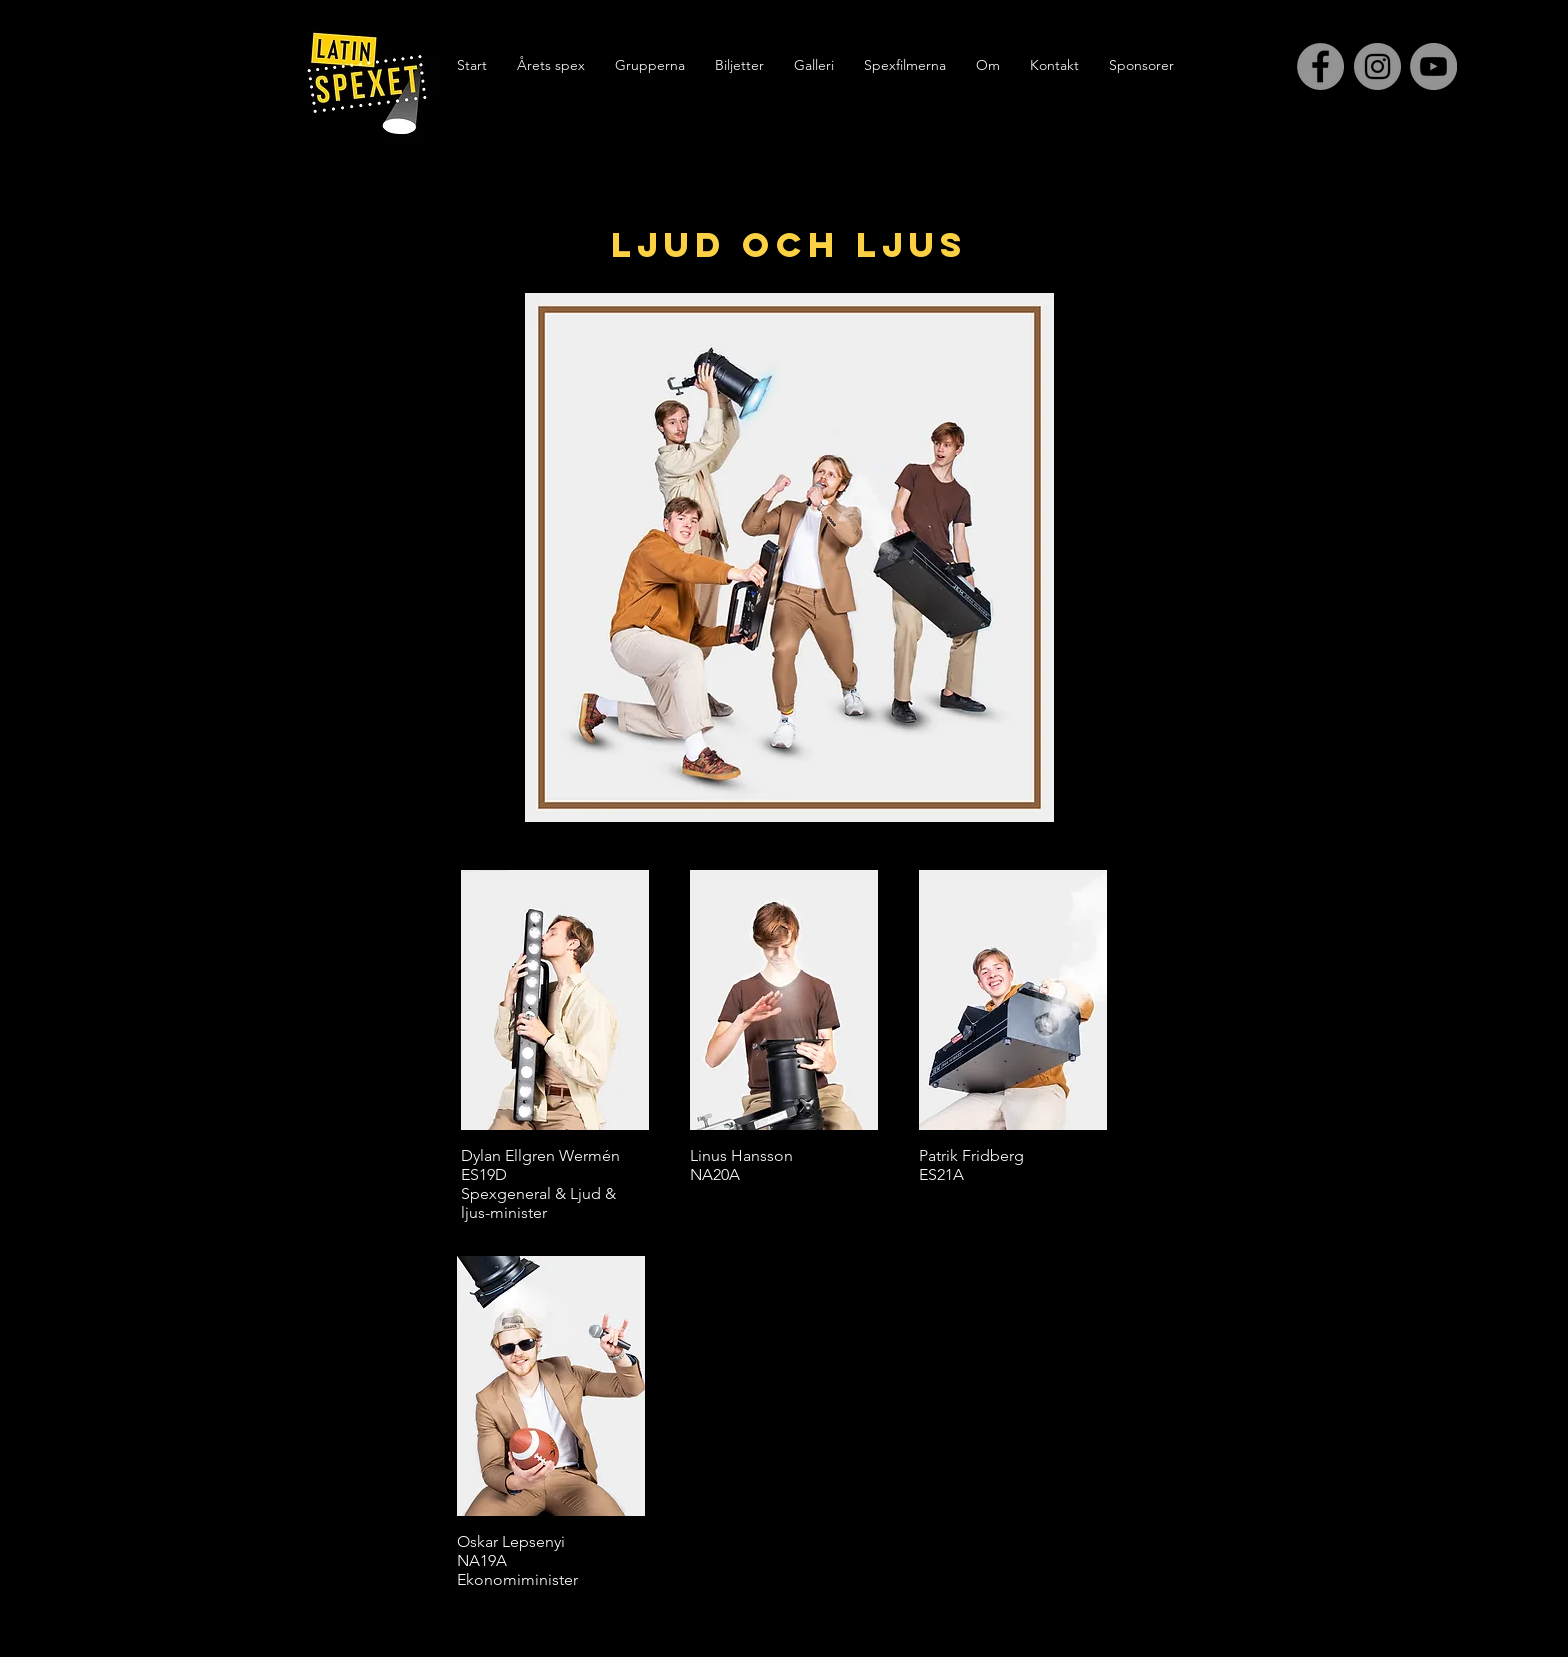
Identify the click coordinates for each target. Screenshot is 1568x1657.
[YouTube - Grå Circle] (1433, 66)
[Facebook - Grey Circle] (1320, 66)
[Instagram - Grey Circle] (1377, 66)
